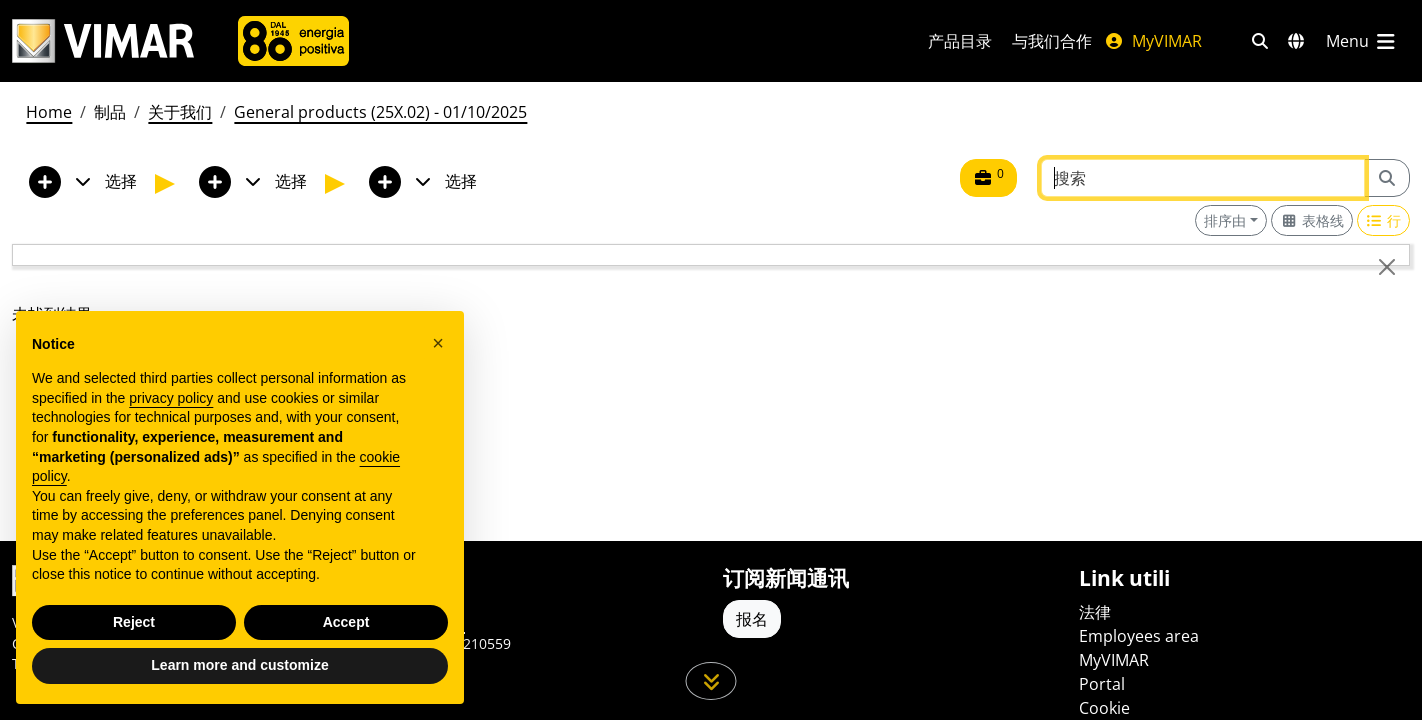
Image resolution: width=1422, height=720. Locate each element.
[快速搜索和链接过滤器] (1260, 41)
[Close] (1387, 267)
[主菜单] (1362, 41)
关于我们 (180, 112)
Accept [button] (346, 622)
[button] (438, 343)
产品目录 (960, 41)
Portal (1102, 684)
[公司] (293, 41)
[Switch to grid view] (1312, 220)
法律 (1095, 612)
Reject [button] (134, 622)
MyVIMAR (1153, 41)
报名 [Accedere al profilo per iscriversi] (752, 619)
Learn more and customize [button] (239, 665)
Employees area (1139, 636)
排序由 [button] (1225, 220)
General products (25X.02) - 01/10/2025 (380, 112)
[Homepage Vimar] (103, 41)
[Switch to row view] (1384, 220)
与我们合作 (1052, 41)
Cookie (1104, 708)
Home (49, 112)
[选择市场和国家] (1296, 41)
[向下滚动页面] (711, 681)
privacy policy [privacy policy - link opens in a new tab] (171, 398)
